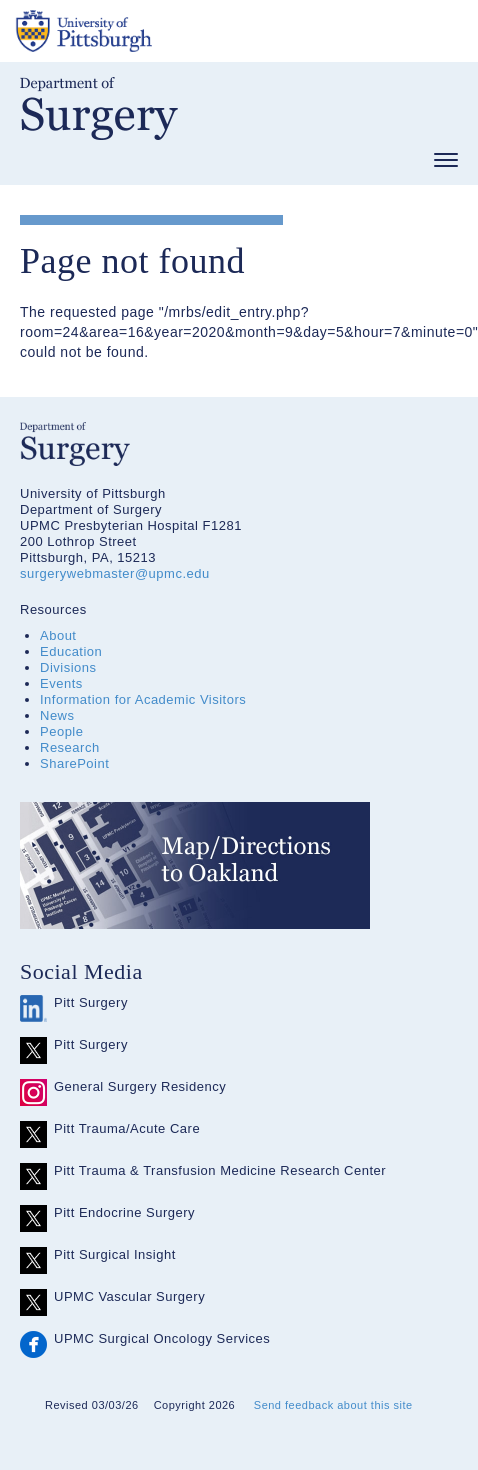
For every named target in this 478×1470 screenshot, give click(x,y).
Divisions (68, 667)
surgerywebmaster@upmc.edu (115, 573)
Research (70, 747)
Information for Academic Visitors (143, 699)
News (57, 715)
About (58, 635)
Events (61, 683)
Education (71, 651)
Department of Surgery (99, 108)
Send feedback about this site (333, 1405)
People (61, 731)
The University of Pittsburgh (160, 31)
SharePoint (74, 763)
